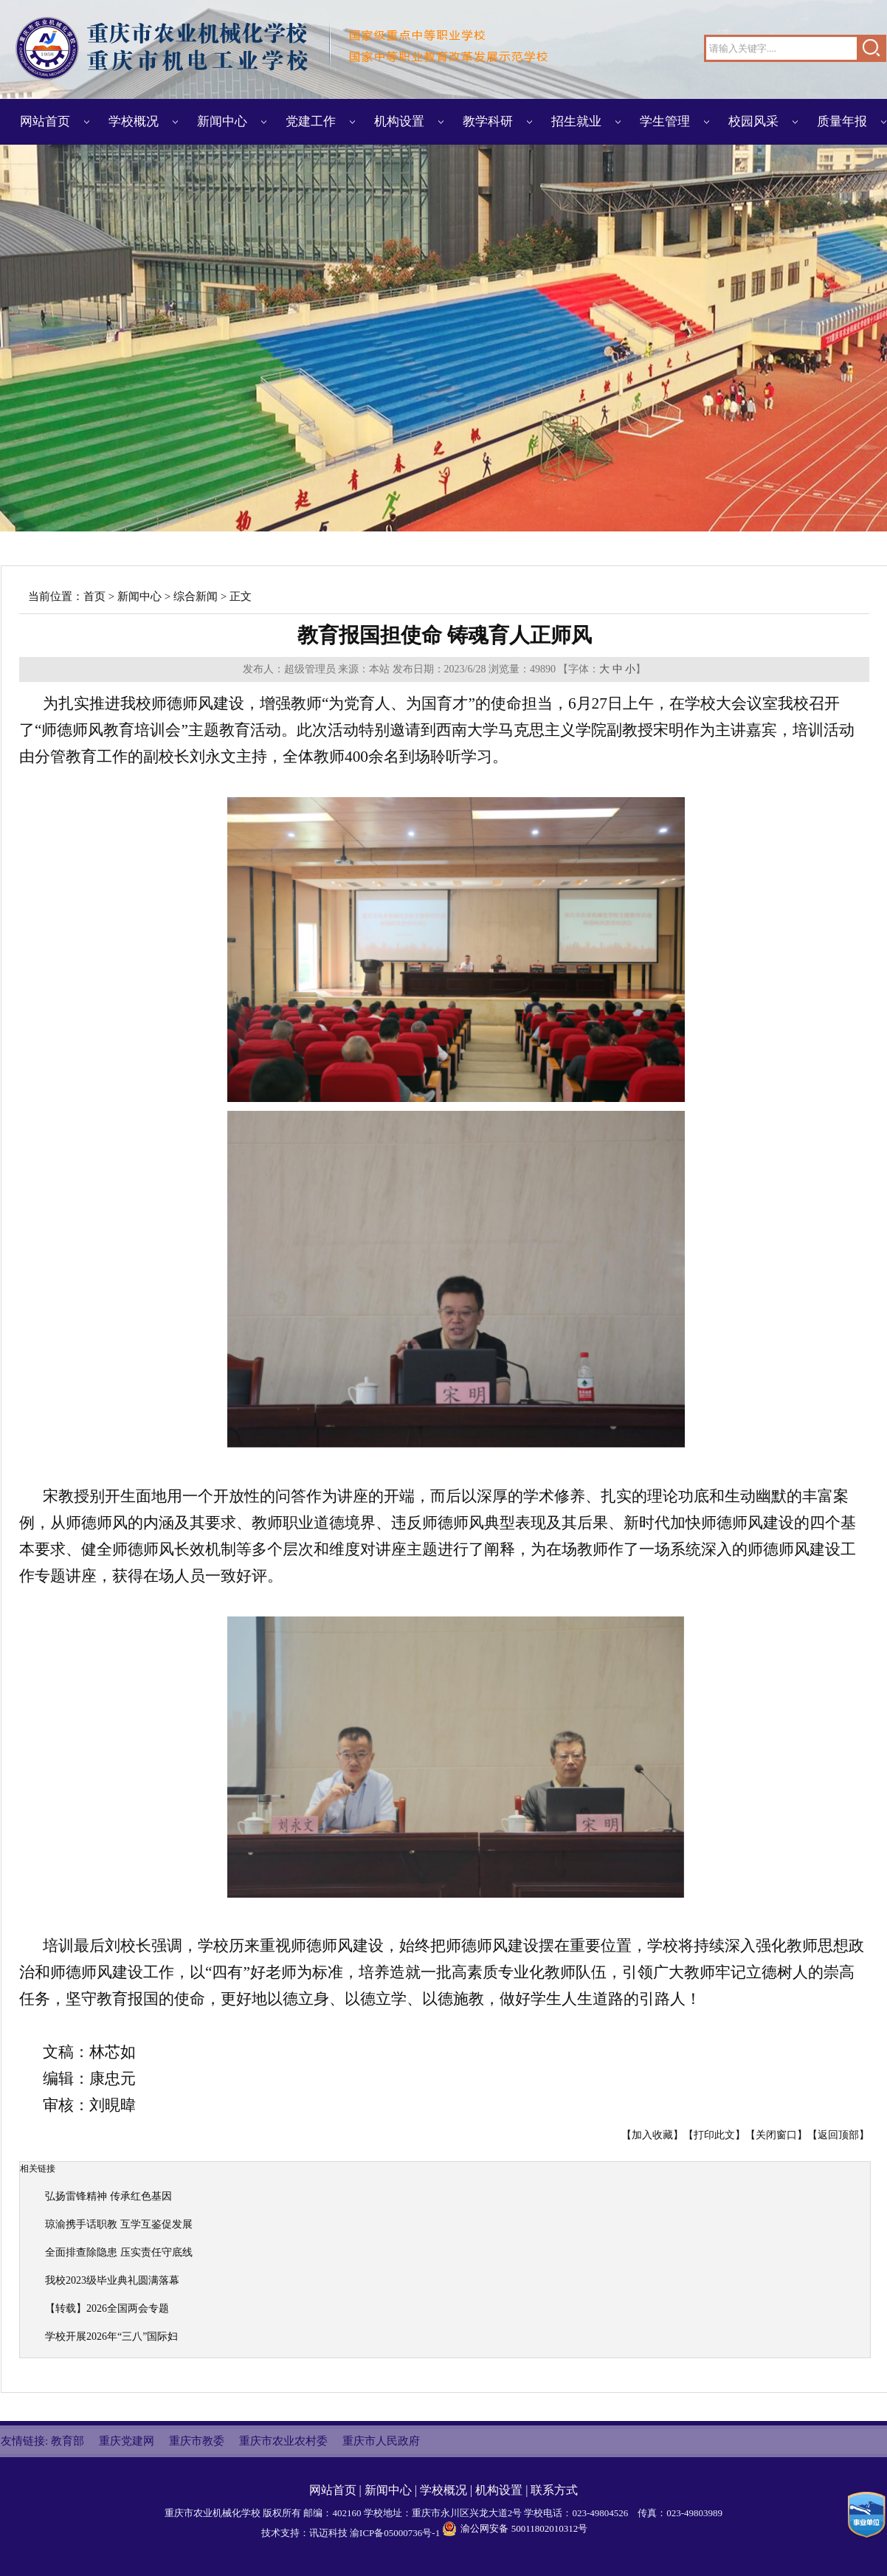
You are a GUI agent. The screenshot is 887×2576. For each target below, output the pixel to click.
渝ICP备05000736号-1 (395, 2532)
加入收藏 (652, 2135)
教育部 (67, 2441)
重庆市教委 (196, 2441)
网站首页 (45, 121)
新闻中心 (222, 121)
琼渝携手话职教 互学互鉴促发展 (119, 2224)
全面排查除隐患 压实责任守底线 (119, 2252)
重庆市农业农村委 (283, 2441)
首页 (94, 596)
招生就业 (576, 121)
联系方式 (554, 2490)
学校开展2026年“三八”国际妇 (111, 2336)
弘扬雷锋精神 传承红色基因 (108, 2196)
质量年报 (842, 121)
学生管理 (665, 121)
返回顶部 (838, 2135)
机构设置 (399, 121)
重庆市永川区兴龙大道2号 (467, 2512)
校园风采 (753, 121)
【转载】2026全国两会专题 (107, 2308)
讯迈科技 (328, 2532)
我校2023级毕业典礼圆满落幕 (112, 2280)
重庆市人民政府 (381, 2441)
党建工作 (311, 121)
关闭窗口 (776, 2135)
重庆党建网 (126, 2441)
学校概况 (133, 121)
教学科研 (488, 121)
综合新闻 (195, 596)
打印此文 (714, 2135)
